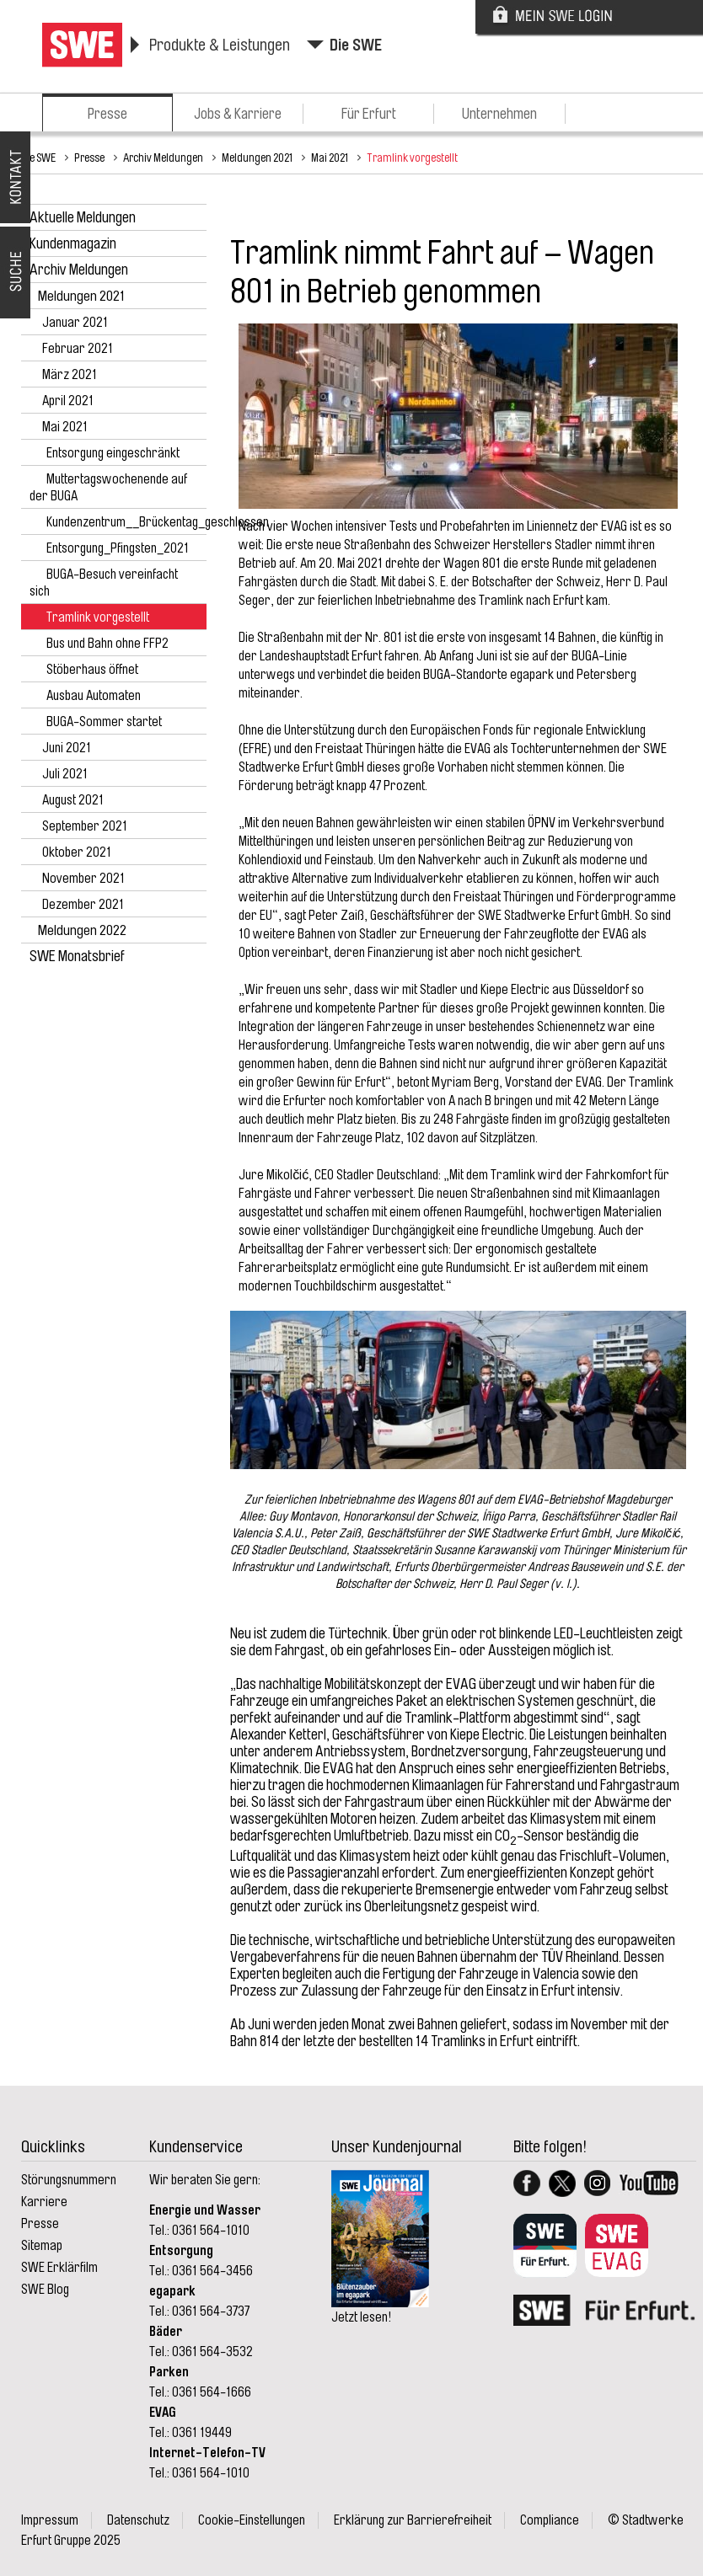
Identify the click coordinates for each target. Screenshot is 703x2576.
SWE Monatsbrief (77, 956)
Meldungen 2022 (82, 930)
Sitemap (41, 2245)
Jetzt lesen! (361, 2317)
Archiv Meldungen (163, 157)
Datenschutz (138, 2520)
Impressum (49, 2520)
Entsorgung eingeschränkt (113, 453)
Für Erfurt (368, 113)
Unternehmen (499, 113)
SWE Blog (45, 2289)
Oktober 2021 (76, 852)
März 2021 (69, 374)
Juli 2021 (65, 774)
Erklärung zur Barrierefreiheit (412, 2520)
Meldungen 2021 (257, 157)
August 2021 (73, 800)
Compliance (549, 2520)
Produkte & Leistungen (219, 45)
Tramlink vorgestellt (412, 157)
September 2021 (84, 826)
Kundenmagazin (73, 243)
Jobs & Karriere (238, 113)
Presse (107, 113)
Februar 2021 (77, 348)
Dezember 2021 (83, 904)
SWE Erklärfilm (59, 2267)
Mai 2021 (329, 157)
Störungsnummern (68, 2180)
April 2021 (68, 401)
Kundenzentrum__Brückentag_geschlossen (157, 522)
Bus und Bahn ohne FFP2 (107, 643)
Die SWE (356, 45)
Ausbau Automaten (93, 695)
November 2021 (83, 878)
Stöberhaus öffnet (92, 669)
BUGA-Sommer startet (104, 722)
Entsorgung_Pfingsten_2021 (117, 548)
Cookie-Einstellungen (251, 2520)
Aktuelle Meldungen (83, 217)
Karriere (44, 2202)
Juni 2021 (66, 748)
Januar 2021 (75, 322)
